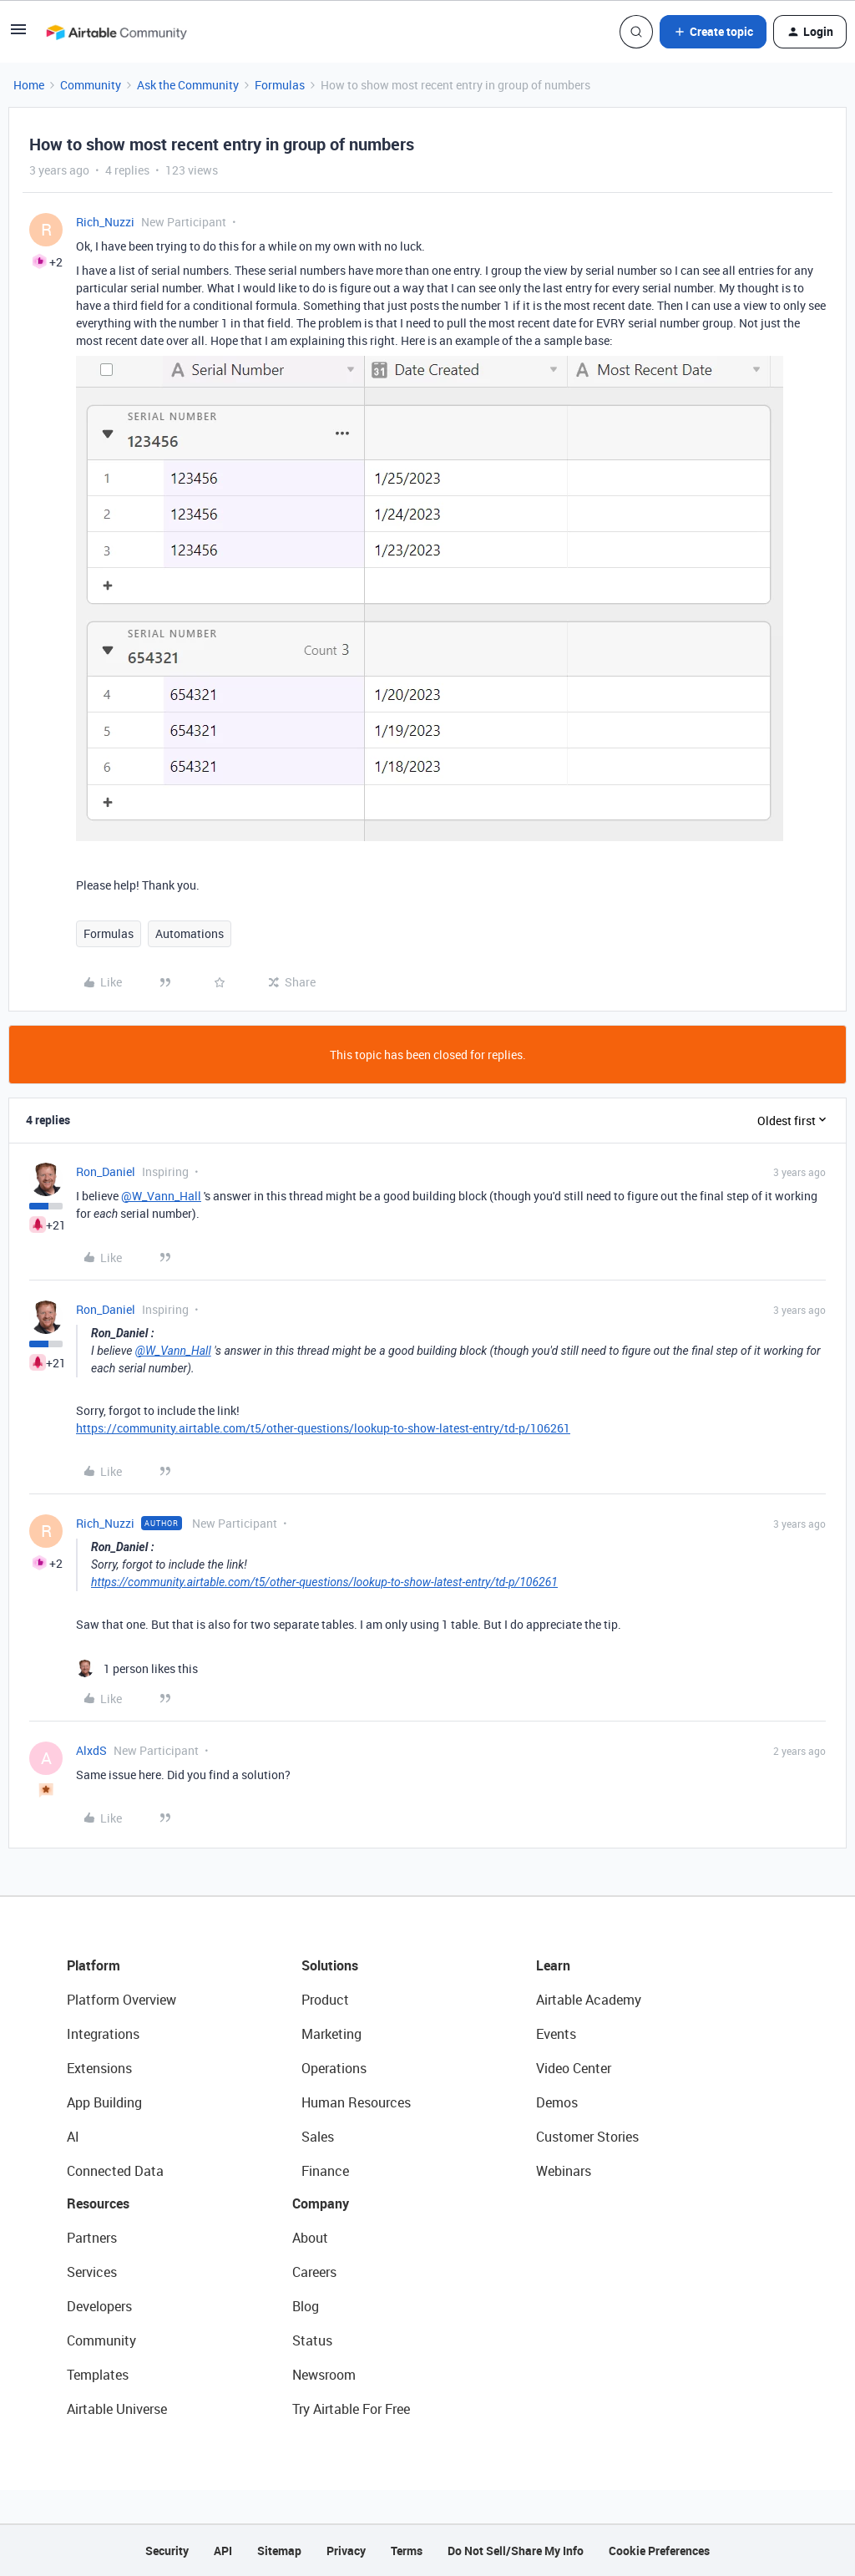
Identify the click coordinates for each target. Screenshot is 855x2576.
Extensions (99, 2068)
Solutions (329, 1965)
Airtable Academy (588, 1999)
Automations (189, 933)
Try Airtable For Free (351, 2409)
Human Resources (356, 2102)
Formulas (280, 85)
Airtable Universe (117, 2409)
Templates (98, 2375)
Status (312, 2340)
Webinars (563, 2171)
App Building (104, 2102)
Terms (406, 2550)
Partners (92, 2238)
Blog (305, 2306)
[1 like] (137, 1668)
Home (28, 85)
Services (92, 2272)
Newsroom (324, 2375)
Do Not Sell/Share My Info (516, 2550)
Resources (98, 2203)
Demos (557, 2102)
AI (73, 2136)
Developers (99, 2306)
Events (556, 2034)
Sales (317, 2136)
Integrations (103, 2034)
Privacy (346, 2550)
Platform (93, 1965)
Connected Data (115, 2171)
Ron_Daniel (105, 1171)
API (223, 2550)
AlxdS (91, 1750)
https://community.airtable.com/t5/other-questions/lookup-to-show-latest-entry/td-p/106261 (323, 1428)
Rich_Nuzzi (105, 222)
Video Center (573, 2068)
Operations (334, 2068)
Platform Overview (121, 1999)
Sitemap (279, 2550)
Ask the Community (188, 85)
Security (167, 2550)
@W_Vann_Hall (161, 1196)
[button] (18, 35)
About (310, 2238)
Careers (314, 2272)
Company (320, 2203)
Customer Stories (587, 2136)
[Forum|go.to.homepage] (116, 31)
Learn (553, 1965)
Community (90, 85)
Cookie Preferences (659, 2550)
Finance (325, 2171)
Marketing (331, 2034)
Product (325, 1999)
